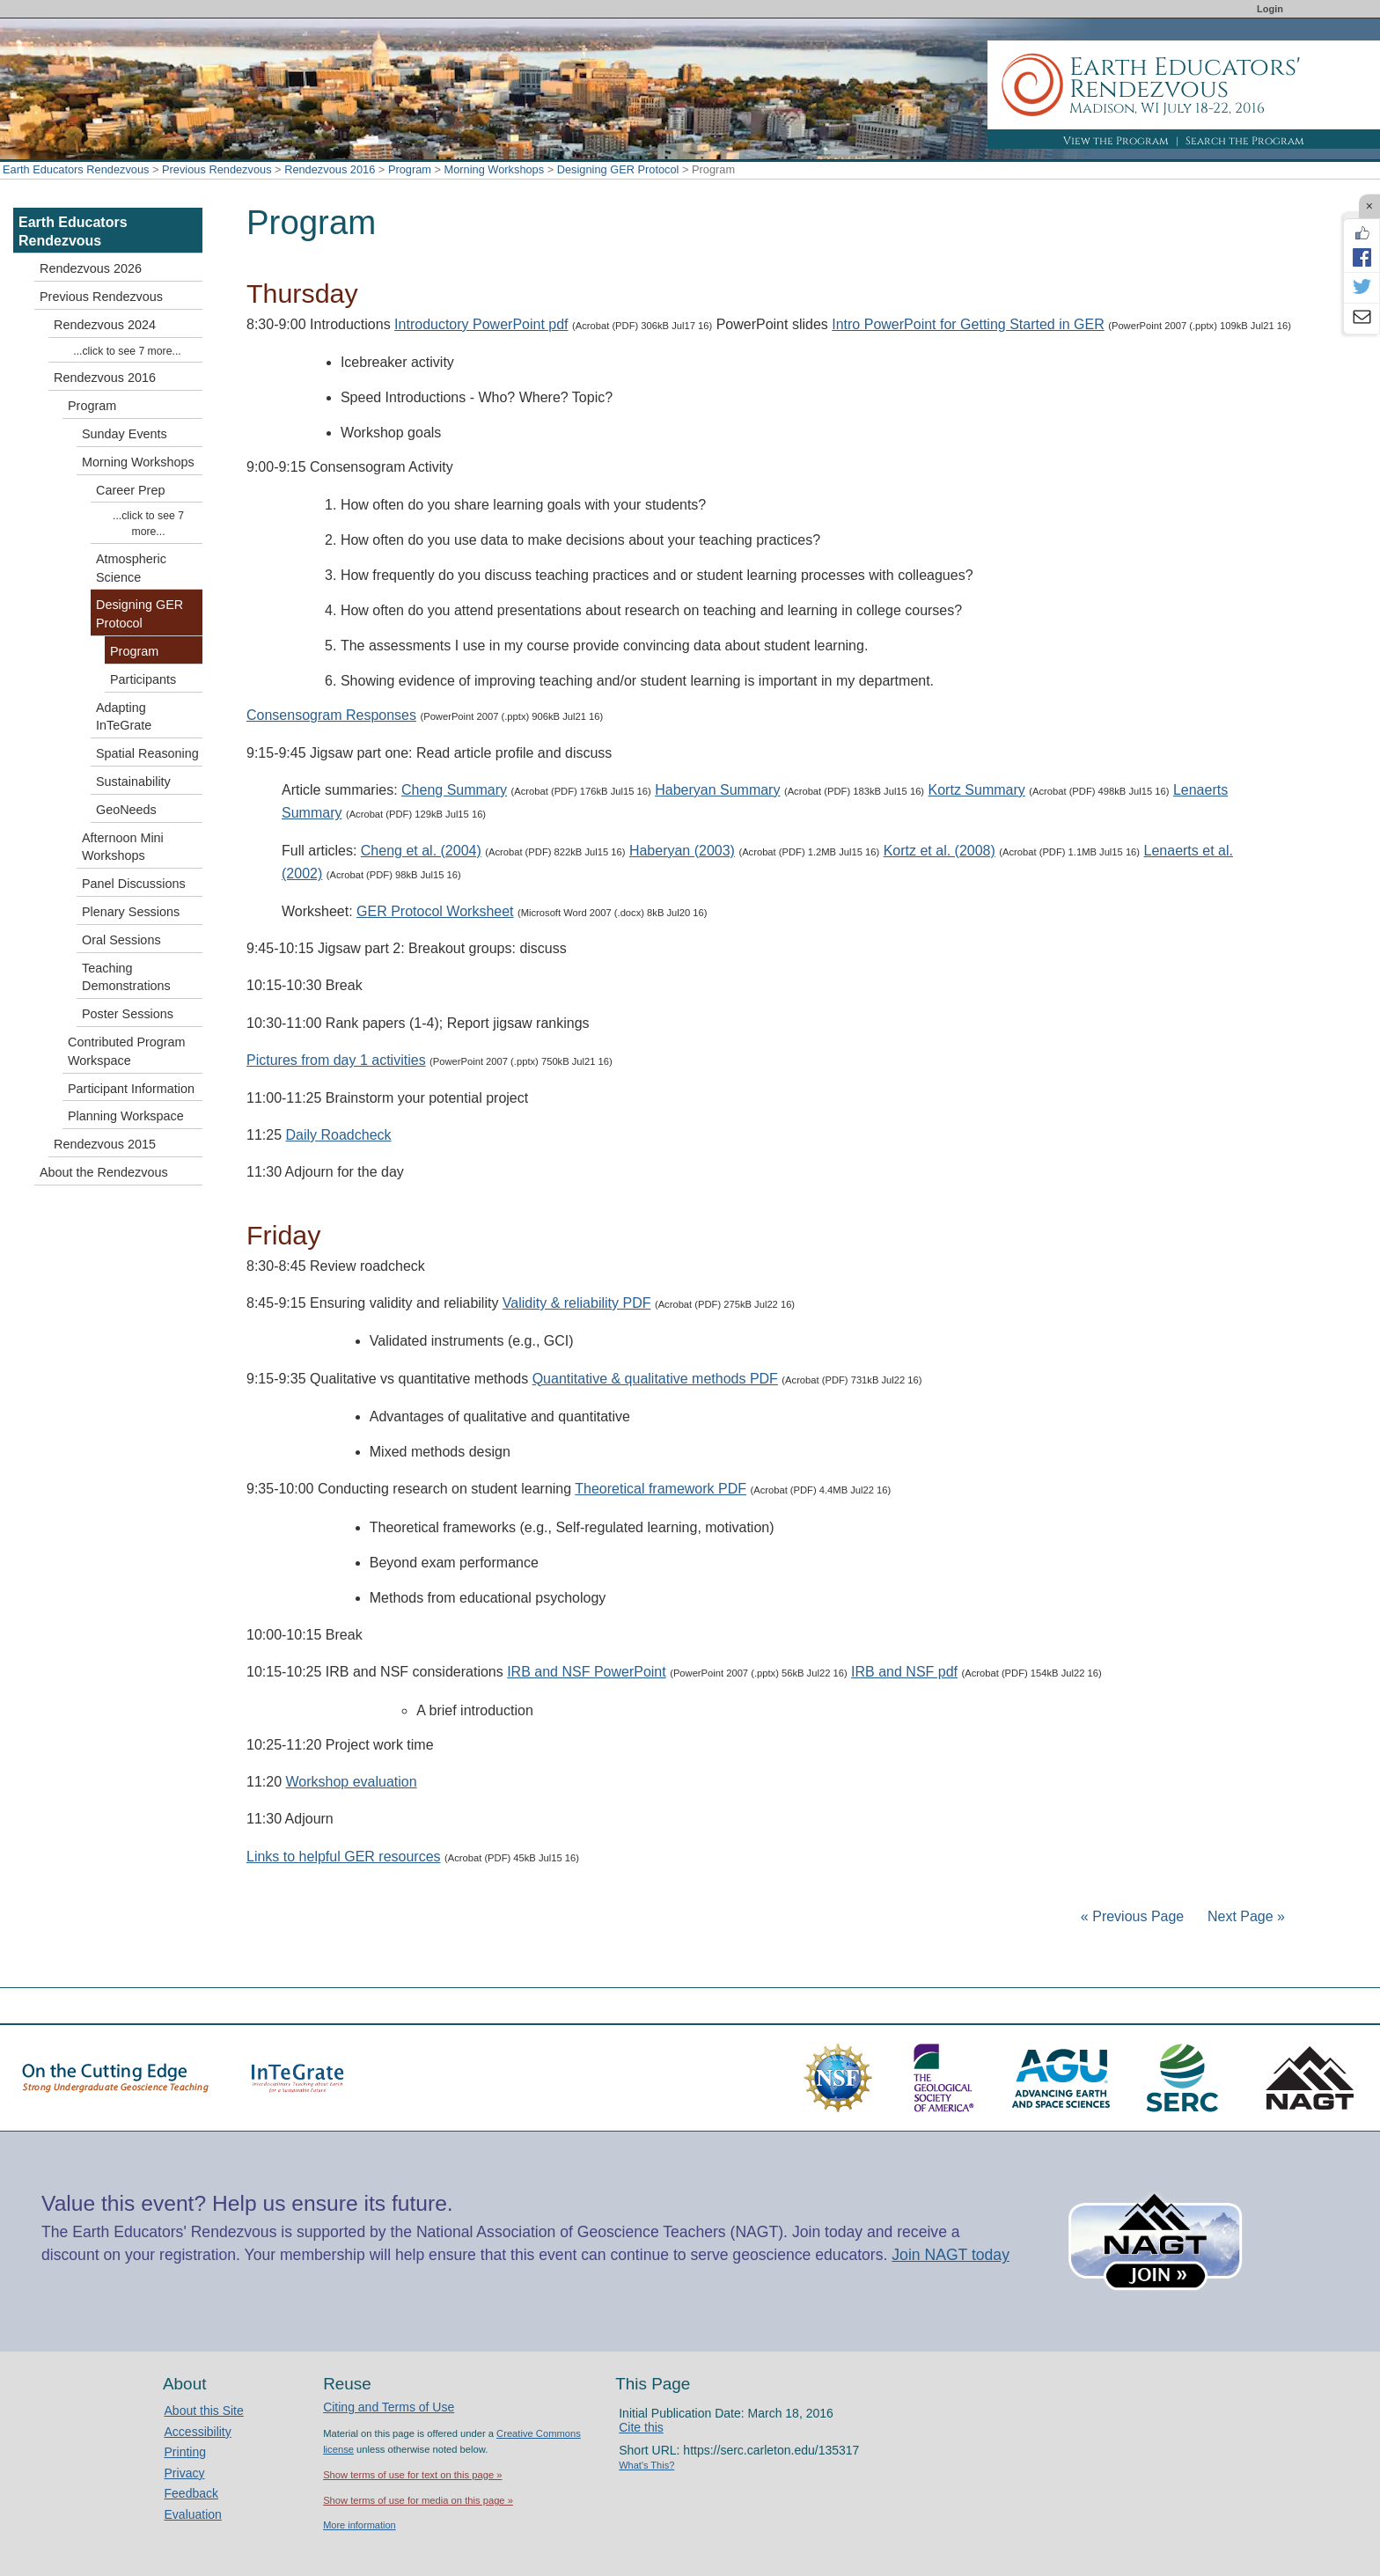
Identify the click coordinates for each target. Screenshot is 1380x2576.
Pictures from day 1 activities (336, 1060)
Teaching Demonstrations (126, 977)
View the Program (1116, 141)
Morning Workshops (494, 169)
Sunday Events (124, 434)
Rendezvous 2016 (329, 169)
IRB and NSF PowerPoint (586, 1671)
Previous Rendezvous (216, 169)
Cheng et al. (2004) (421, 850)
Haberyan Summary (717, 789)
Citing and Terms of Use (388, 2407)
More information (359, 2525)
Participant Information (131, 1089)
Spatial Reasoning (147, 753)
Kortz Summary (977, 789)
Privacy (185, 2473)
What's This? (646, 2465)
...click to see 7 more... (126, 351)
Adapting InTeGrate (123, 717)
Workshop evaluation (350, 1781)
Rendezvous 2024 (105, 325)
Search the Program (1244, 141)
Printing (185, 2452)
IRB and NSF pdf (904, 1671)
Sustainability (133, 781)
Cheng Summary (454, 789)
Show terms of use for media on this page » (418, 2500)
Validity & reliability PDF (577, 1302)
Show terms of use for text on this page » (412, 2475)
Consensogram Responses (331, 715)
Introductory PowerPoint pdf (481, 324)
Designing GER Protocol (618, 169)
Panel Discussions (134, 884)
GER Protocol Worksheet (434, 911)
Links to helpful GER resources (343, 1856)
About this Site (204, 2411)
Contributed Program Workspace (127, 1051)
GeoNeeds (126, 810)
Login (1270, 9)
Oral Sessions (121, 940)
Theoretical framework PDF (660, 1488)
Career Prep (130, 490)
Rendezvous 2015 (105, 1144)
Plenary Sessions (131, 912)
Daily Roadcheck (338, 1134)
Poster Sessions (127, 1014)
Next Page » (1245, 1916)
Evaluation (193, 2514)
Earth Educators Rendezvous (76, 169)
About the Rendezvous (104, 1172)
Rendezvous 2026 (91, 268)
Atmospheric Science (131, 568)
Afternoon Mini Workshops (123, 847)
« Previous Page (1132, 1916)
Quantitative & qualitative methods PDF (655, 1378)
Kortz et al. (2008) (939, 850)
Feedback (191, 2493)
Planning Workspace (126, 1116)
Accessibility (198, 2432)
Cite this (641, 2427)
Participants (143, 679)
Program (409, 169)
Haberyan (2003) (682, 850)
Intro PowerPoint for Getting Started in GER (968, 324)
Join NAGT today (950, 2255)
